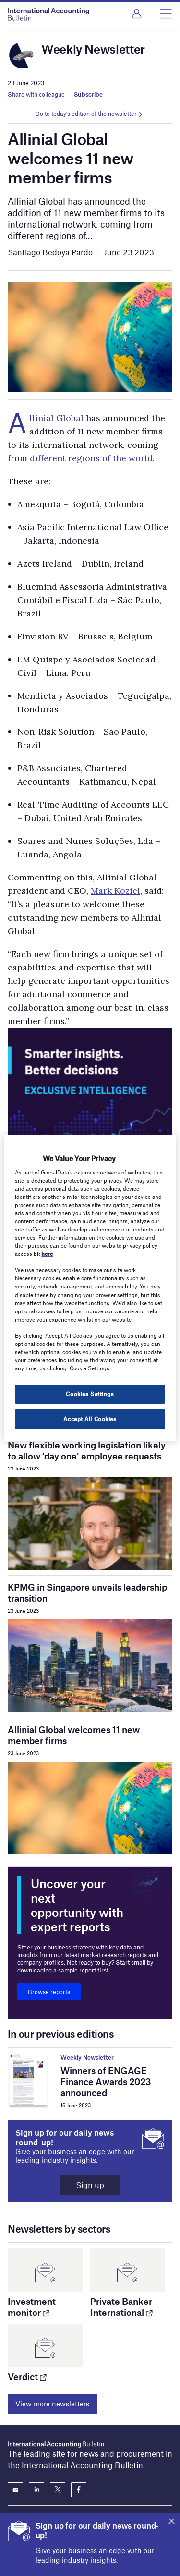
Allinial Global (56, 417)
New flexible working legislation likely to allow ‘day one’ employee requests (87, 1450)
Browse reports (49, 1991)
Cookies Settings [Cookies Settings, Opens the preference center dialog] (90, 1394)
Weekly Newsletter (87, 2057)
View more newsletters (52, 2403)
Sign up (90, 2184)
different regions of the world (91, 458)
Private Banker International (121, 2307)
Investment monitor (32, 2307)
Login (136, 14)
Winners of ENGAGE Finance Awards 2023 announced (105, 2081)
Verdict (27, 2376)
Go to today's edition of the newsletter (86, 113)
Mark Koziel (115, 890)
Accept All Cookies (89, 1418)
